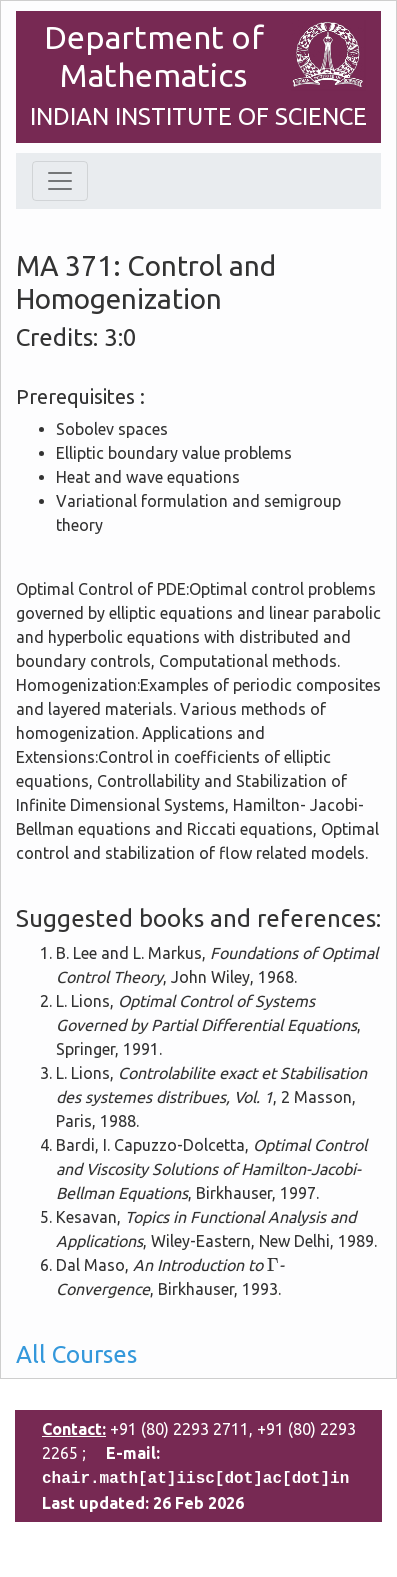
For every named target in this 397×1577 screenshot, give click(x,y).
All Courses (76, 1354)
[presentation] (273, 1264)
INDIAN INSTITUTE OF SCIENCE (198, 116)
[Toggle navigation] (60, 181)
